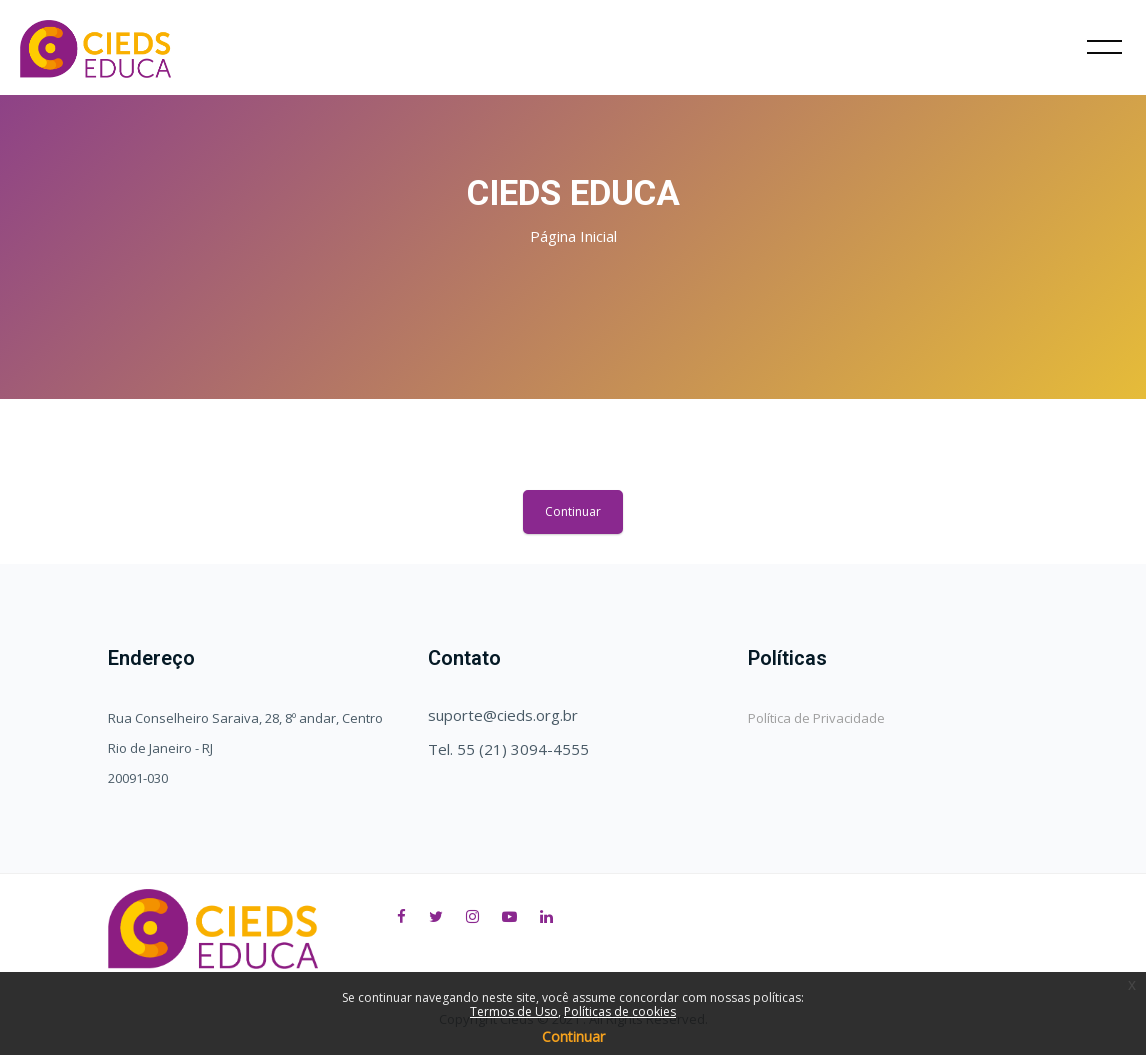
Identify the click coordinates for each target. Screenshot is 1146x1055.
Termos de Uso (514, 1011)
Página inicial (573, 236)
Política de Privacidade (816, 718)
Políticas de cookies (620, 1011)
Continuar (573, 511)
